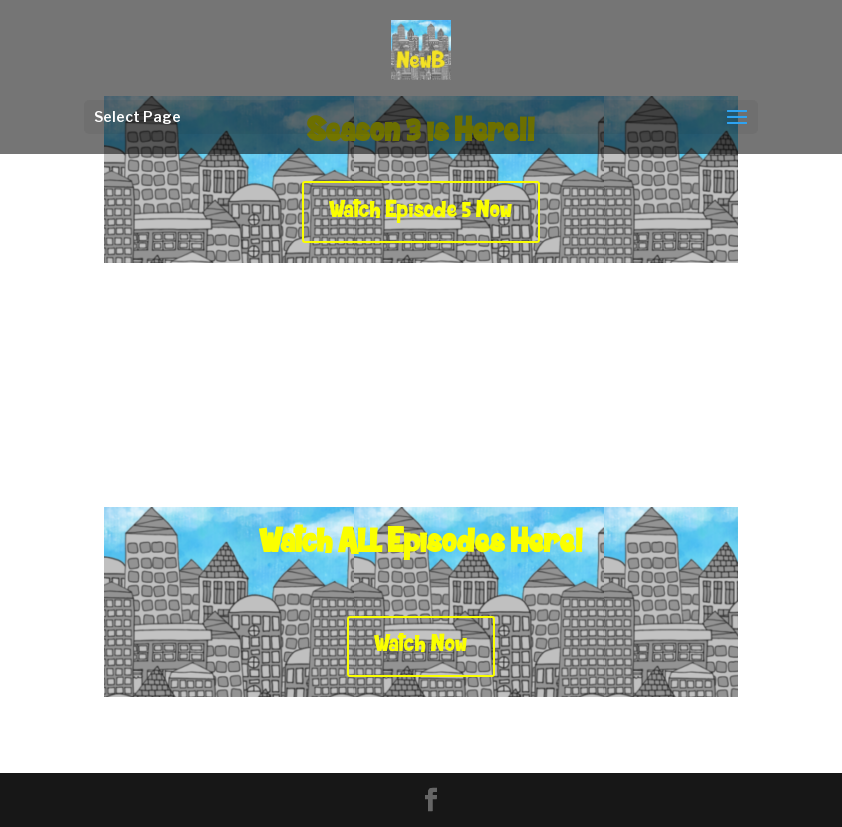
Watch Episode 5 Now (421, 211)
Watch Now (421, 645)
